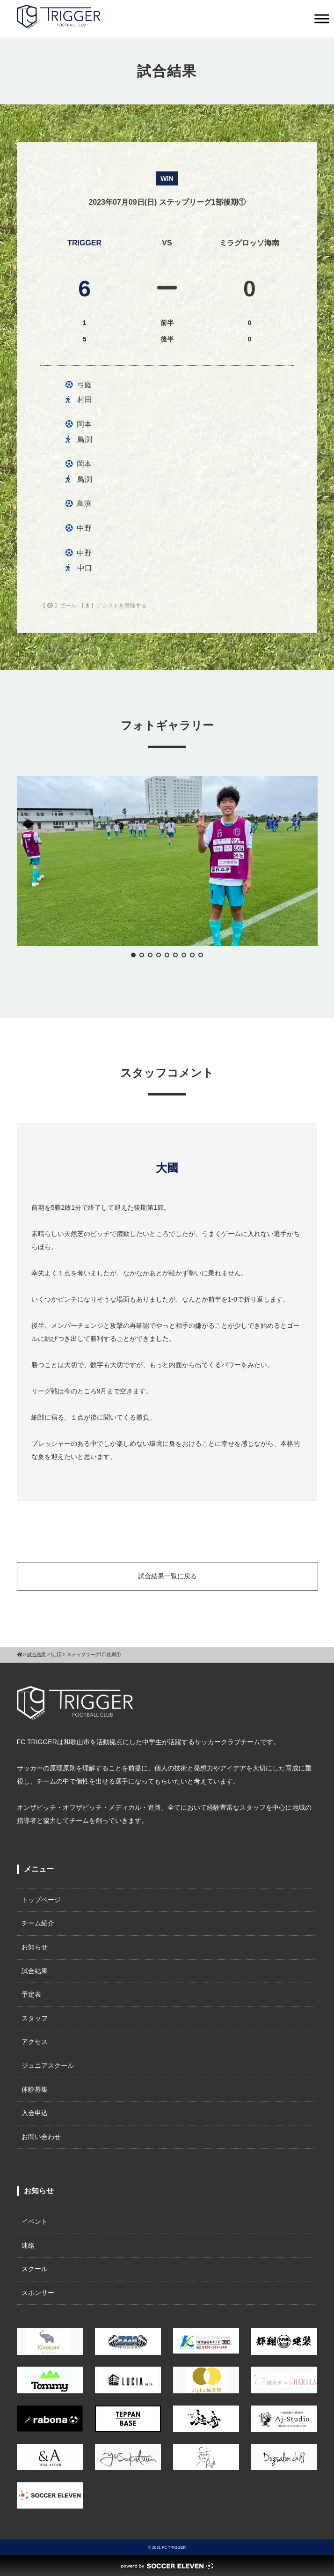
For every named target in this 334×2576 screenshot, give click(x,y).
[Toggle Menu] (321, 18)
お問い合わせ (41, 2136)
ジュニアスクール (48, 2065)
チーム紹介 (38, 1923)
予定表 (31, 1994)
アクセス (35, 2041)
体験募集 (35, 2089)
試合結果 (35, 1971)
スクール (35, 2269)
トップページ (41, 1899)
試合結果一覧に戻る (167, 1576)
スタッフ (35, 2018)
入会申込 (35, 2113)
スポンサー (38, 2292)
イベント (35, 2221)
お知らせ (35, 1947)
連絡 (28, 2245)
